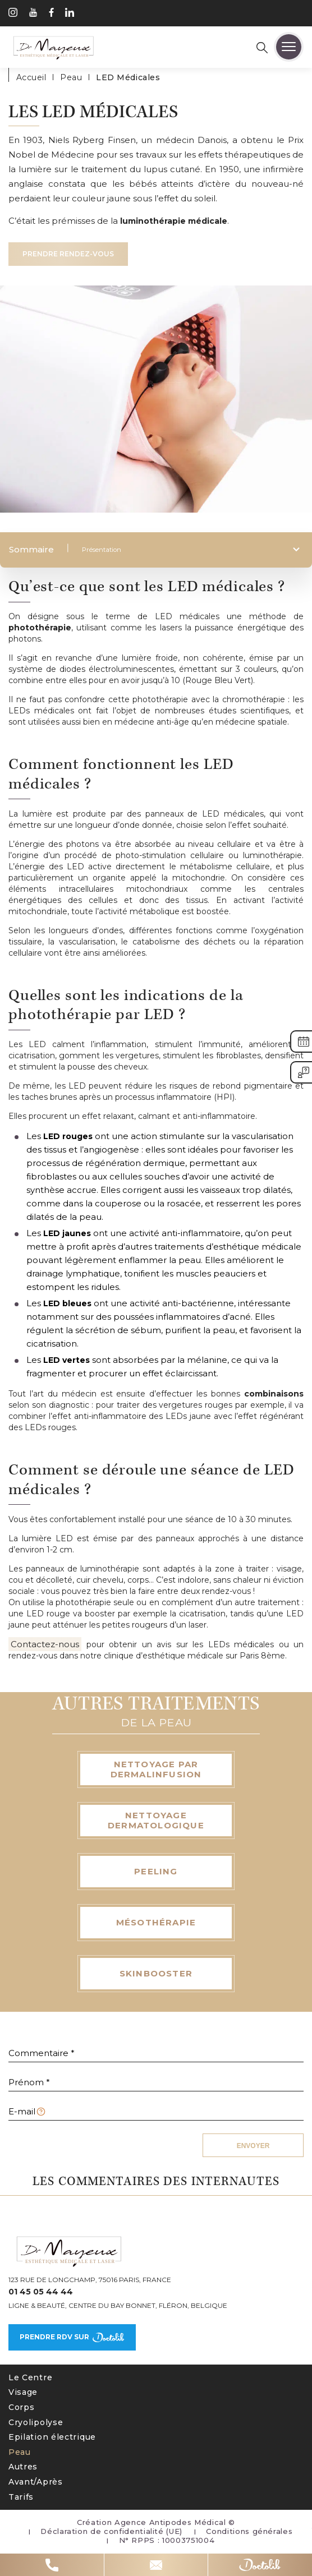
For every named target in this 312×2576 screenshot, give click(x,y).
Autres (23, 2467)
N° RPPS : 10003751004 (167, 2540)
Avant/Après (35, 2482)
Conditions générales (249, 2531)
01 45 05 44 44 (40, 2292)
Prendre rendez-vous (68, 254)
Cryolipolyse (35, 2422)
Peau (19, 2452)
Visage (23, 2392)
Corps (21, 2407)
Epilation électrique (52, 2437)
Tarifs (21, 2497)
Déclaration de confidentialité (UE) (111, 2531)
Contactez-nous (45, 1644)
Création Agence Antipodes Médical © (156, 2522)
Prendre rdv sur (72, 2337)
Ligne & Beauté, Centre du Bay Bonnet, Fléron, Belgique (117, 2306)
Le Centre (30, 2377)
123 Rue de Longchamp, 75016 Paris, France (89, 2280)
